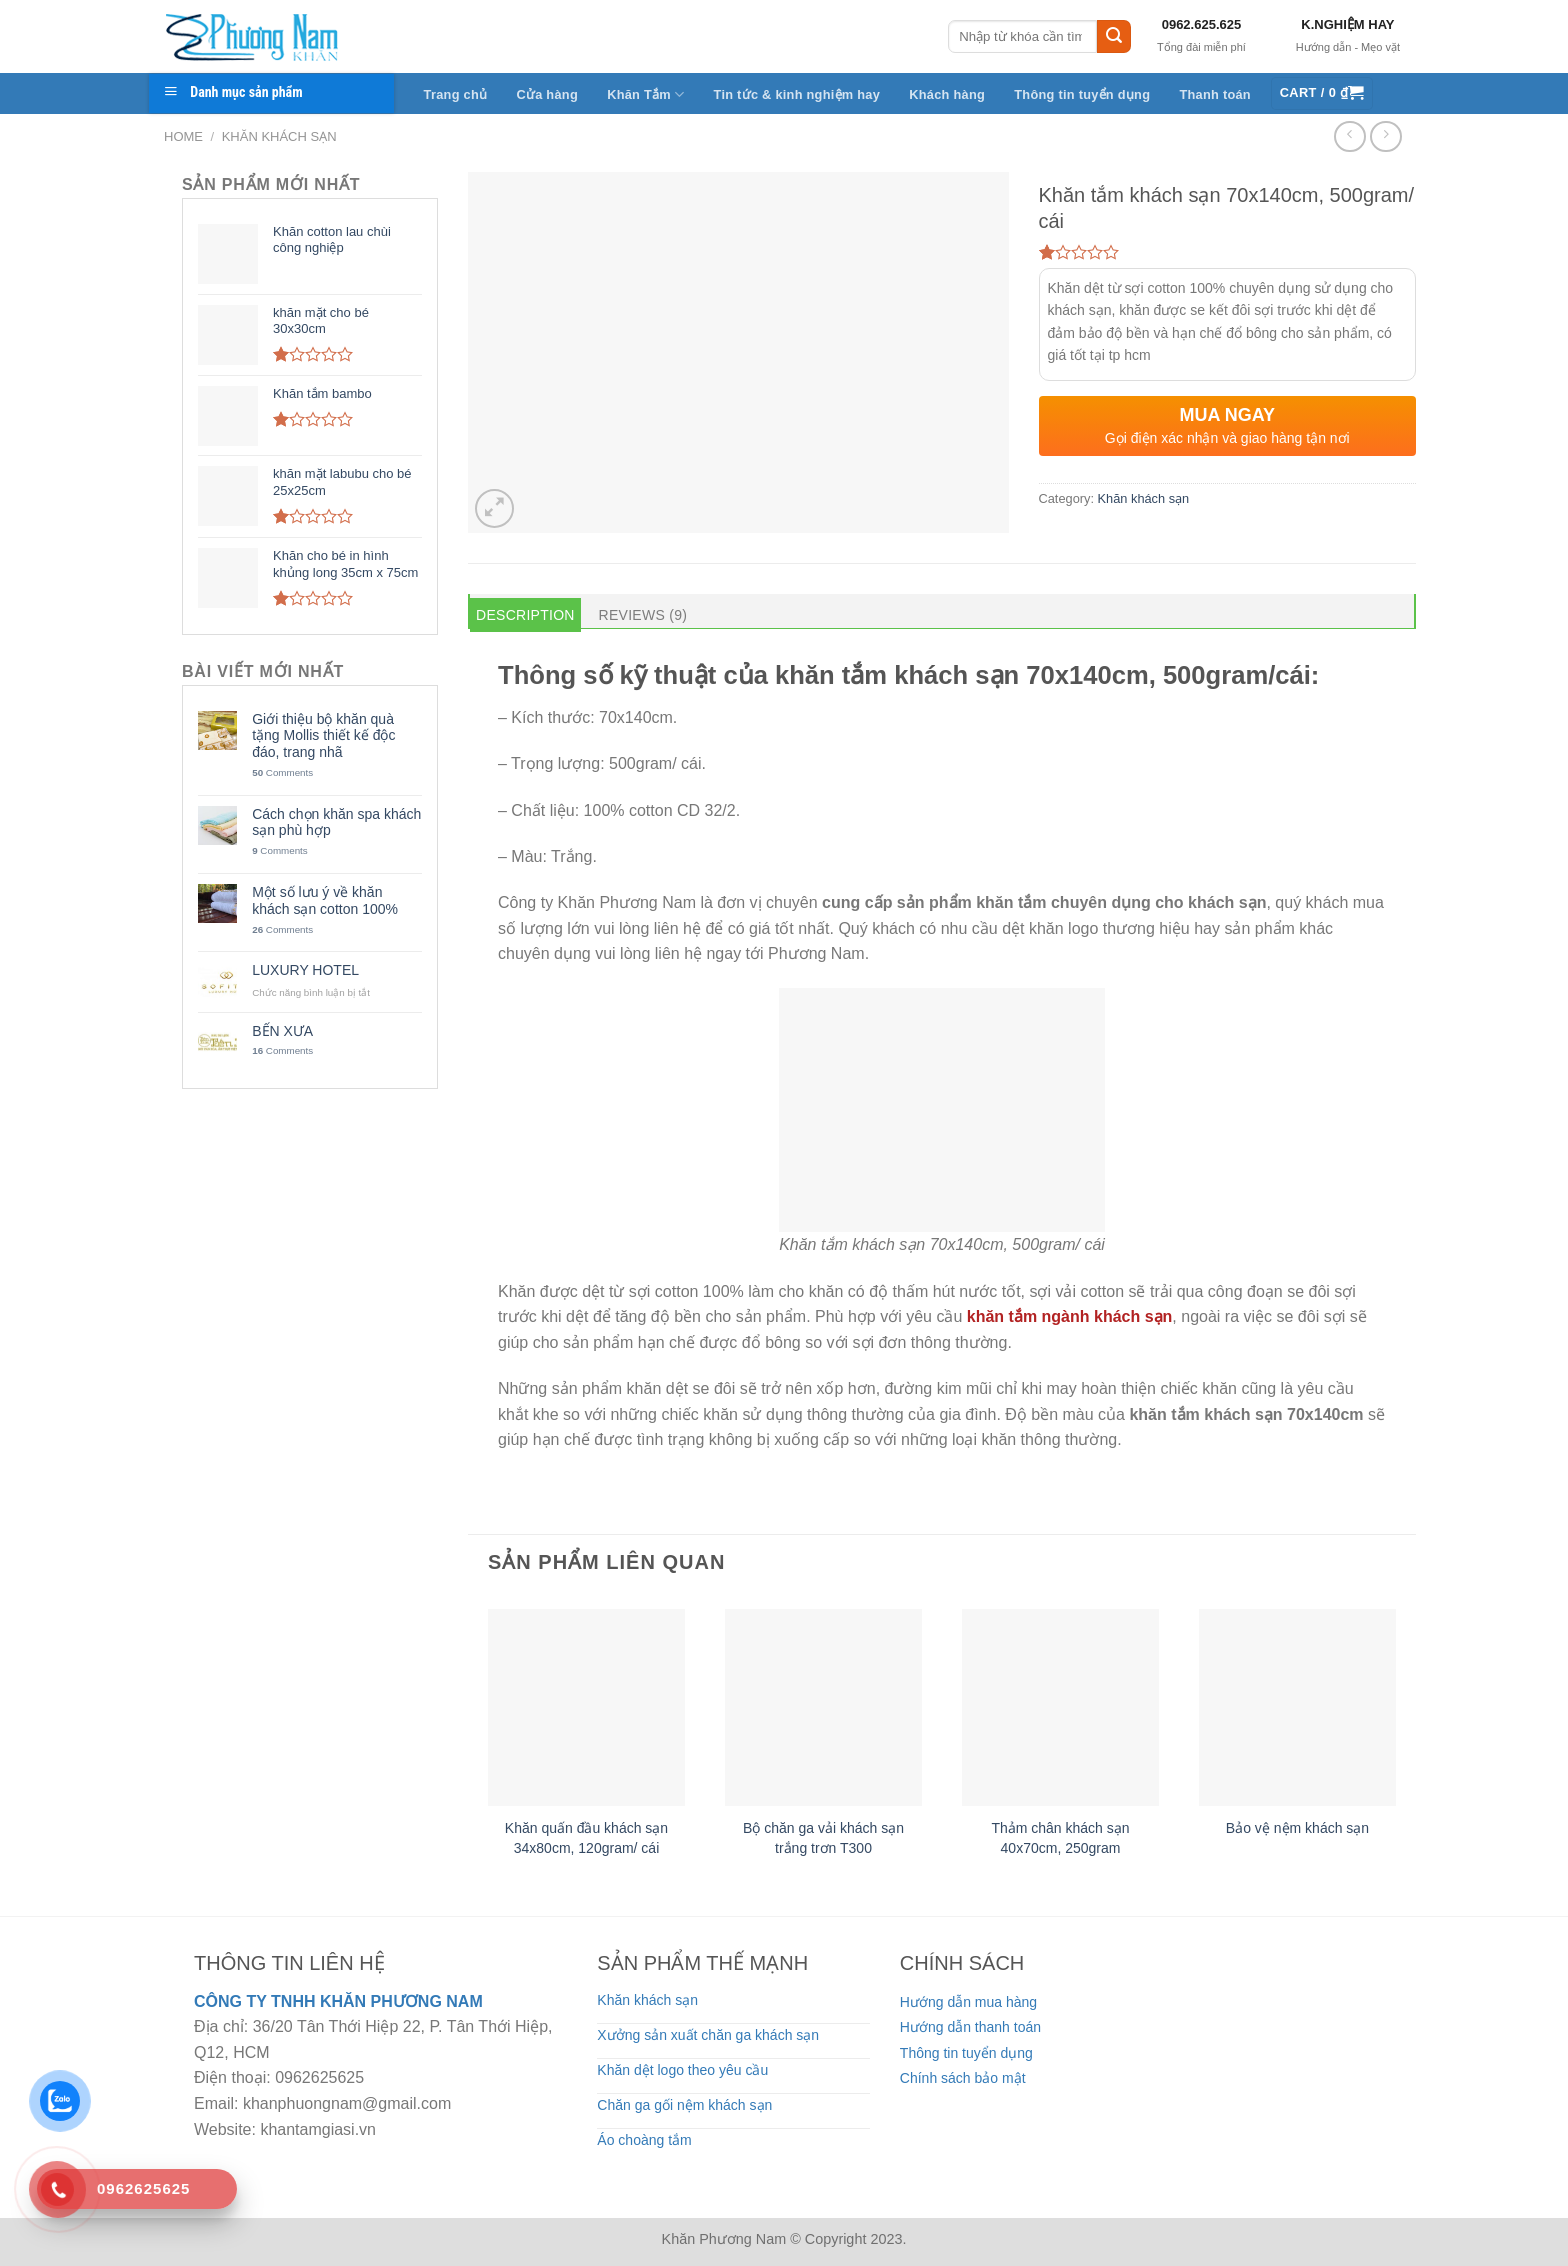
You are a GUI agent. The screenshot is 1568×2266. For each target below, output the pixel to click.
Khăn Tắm (645, 94)
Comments (282, 772)
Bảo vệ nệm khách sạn (1297, 1828)
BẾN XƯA (282, 1031)
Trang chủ (456, 94)
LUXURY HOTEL (305, 970)
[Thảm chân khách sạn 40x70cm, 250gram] (1060, 1707)
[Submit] (1114, 37)
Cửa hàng (547, 94)
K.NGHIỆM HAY (1347, 24)
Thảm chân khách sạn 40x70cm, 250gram (1060, 1838)
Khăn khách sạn (279, 136)
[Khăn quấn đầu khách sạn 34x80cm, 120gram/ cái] (586, 1707)
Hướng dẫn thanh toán (970, 2027)
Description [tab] (525, 615)
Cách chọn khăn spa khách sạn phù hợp (336, 822)
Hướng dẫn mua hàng (968, 2002)
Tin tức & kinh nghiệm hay (797, 94)
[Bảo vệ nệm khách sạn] (1297, 1707)
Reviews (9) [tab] (643, 615)
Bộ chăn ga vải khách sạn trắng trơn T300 (823, 1838)
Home (183, 136)
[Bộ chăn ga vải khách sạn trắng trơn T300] (823, 1707)
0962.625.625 (1202, 24)
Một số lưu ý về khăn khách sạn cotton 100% (325, 900)
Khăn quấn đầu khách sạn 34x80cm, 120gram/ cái (586, 1838)
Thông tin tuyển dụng (1082, 94)
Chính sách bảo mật (963, 2078)
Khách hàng (947, 94)
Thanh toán (1215, 94)
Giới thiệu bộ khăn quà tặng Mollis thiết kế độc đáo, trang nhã (323, 736)
